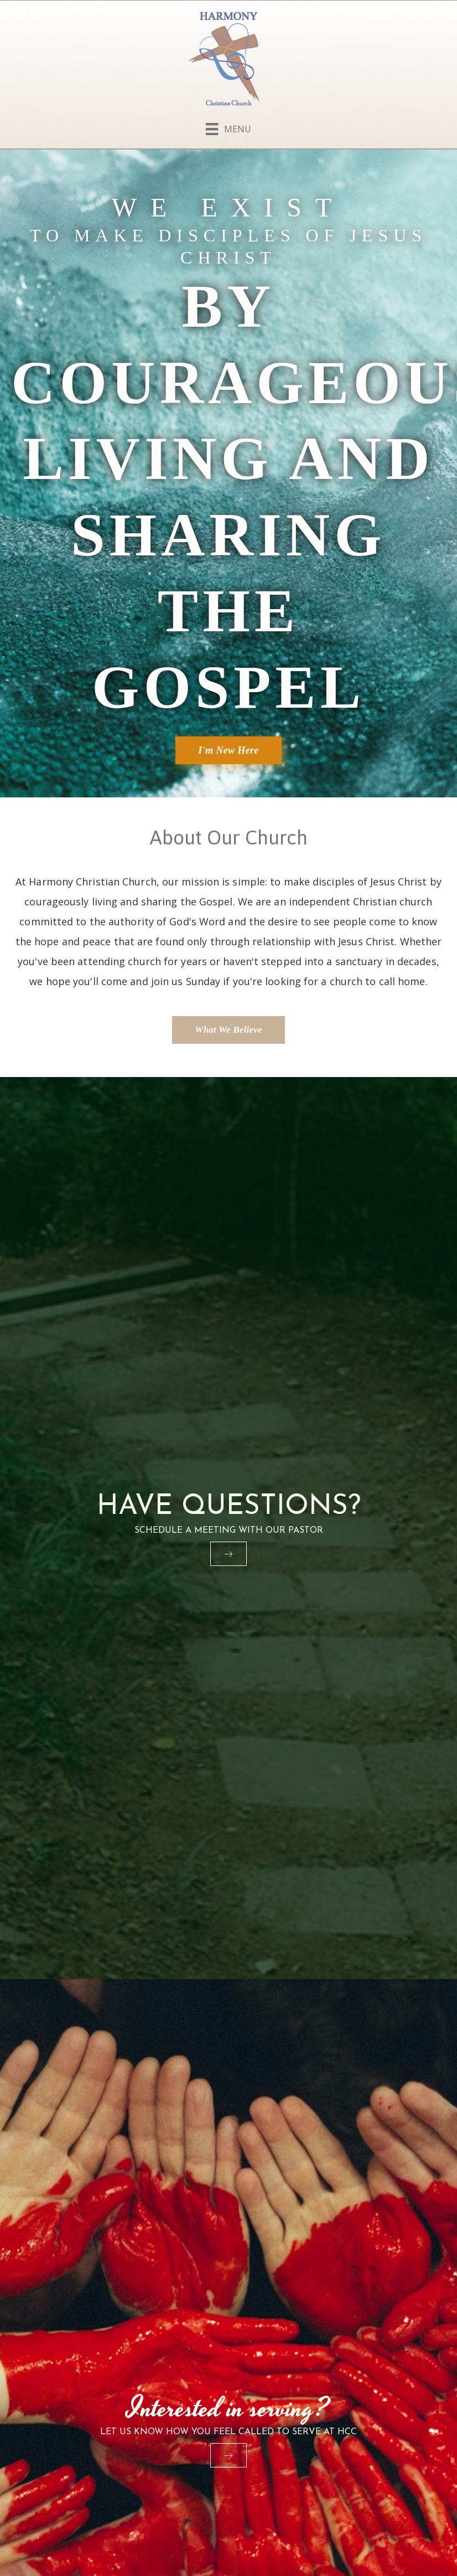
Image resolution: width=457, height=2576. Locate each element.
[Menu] (228, 127)
